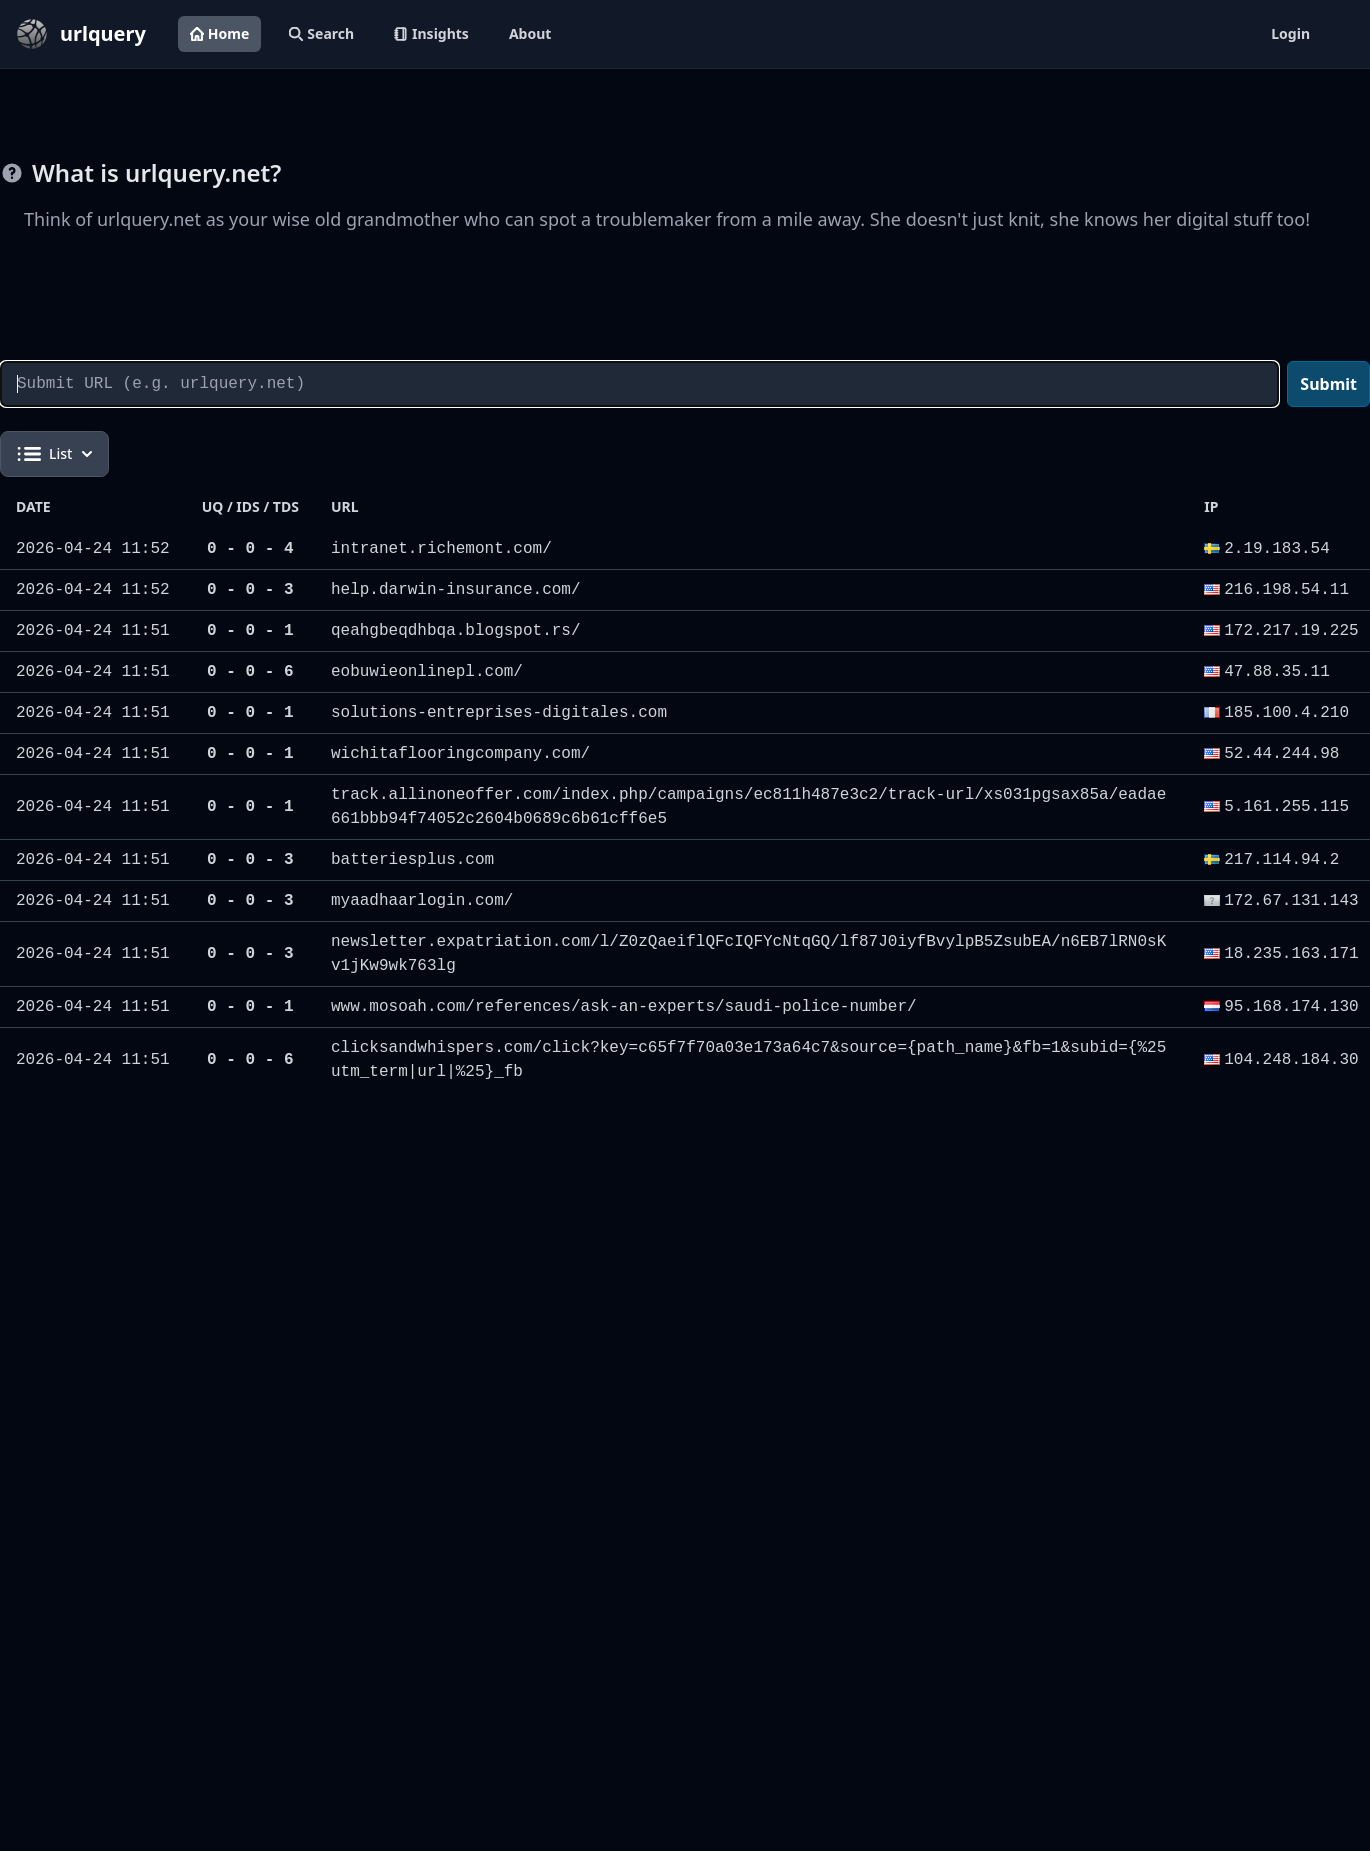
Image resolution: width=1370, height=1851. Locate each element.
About (530, 33)
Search (321, 33)
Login (1290, 33)
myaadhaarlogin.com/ (422, 901)
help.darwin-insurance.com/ (456, 590)
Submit (1328, 384)
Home (219, 33)
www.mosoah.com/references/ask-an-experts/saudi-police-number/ (624, 1007)
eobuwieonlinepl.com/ (427, 672)
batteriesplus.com (412, 860)
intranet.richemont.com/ (441, 549)
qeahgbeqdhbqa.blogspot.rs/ (456, 631)
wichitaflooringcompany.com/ (460, 754)
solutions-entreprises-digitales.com (499, 713)
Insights (431, 33)
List (54, 454)
